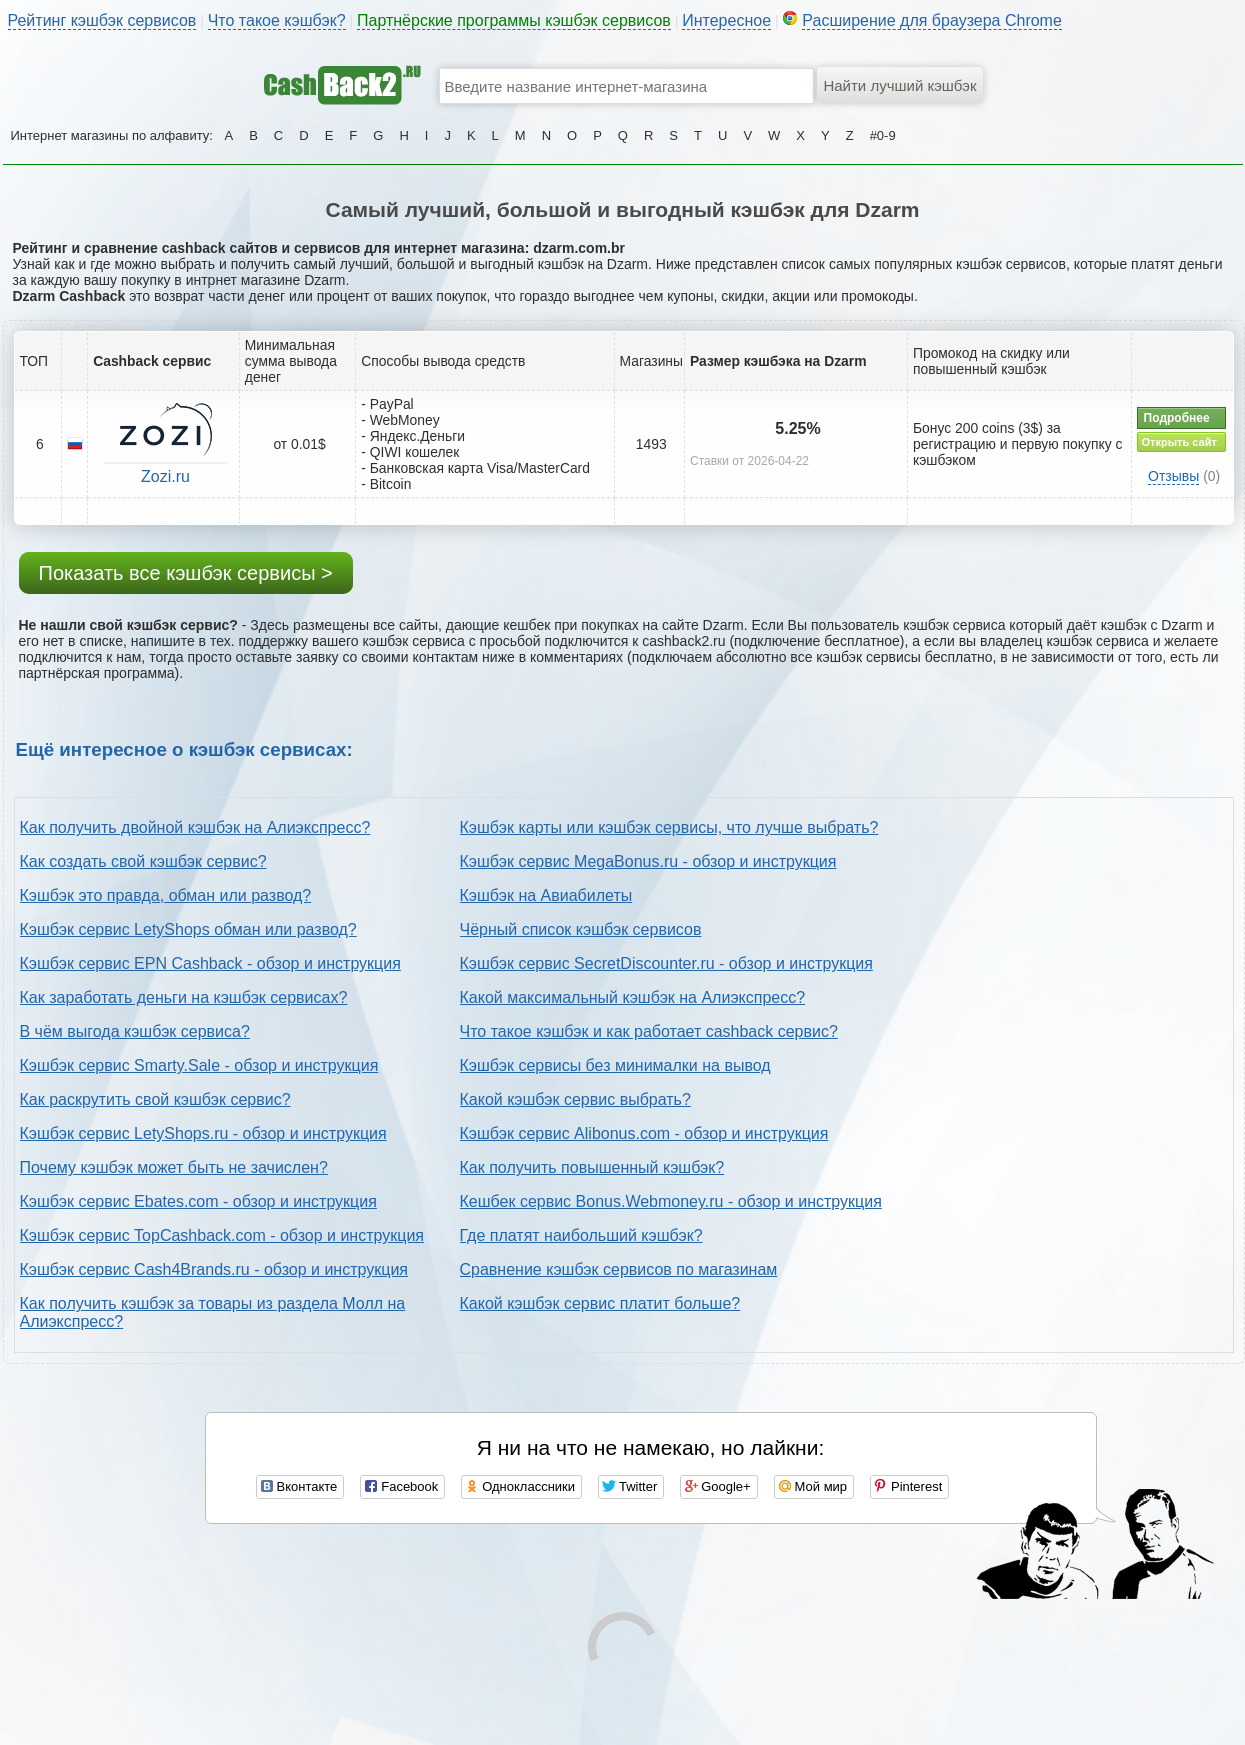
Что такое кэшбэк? (277, 20)
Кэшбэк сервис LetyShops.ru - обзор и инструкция (203, 1133)
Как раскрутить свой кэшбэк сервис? (155, 1099)
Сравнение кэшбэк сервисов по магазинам (619, 1269)
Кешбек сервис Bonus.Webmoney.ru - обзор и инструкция (671, 1201)
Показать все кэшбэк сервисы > (186, 573)
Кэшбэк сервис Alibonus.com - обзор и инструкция (644, 1133)
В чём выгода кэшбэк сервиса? (135, 1031)
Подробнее (1177, 418)
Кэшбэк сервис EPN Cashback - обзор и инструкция (210, 963)
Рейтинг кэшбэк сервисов (102, 20)
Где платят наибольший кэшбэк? (581, 1235)
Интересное (726, 20)
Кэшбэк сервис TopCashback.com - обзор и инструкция (222, 1235)
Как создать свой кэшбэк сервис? (143, 861)
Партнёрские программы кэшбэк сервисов (514, 20)
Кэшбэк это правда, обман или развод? (166, 895)
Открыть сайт (1179, 442)
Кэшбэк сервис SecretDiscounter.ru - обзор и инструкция (666, 963)
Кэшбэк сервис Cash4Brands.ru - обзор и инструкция (214, 1269)
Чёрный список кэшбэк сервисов (581, 929)
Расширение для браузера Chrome (932, 20)
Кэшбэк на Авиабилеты (546, 895)
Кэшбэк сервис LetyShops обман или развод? (188, 929)
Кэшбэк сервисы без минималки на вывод (615, 1065)
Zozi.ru (165, 476)
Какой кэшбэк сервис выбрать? (575, 1099)
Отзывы (1173, 476)
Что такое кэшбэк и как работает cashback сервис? (649, 1031)
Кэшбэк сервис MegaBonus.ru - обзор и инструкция (648, 861)
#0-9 (883, 135)
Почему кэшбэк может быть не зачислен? (174, 1167)
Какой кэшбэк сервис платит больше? (600, 1303)
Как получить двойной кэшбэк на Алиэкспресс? (195, 827)
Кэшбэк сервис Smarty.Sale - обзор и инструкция (199, 1065)
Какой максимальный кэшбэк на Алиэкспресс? (633, 997)
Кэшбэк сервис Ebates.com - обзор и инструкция (198, 1201)
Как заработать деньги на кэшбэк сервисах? (184, 997)
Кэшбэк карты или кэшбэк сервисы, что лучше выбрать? (669, 827)
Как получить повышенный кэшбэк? (592, 1167)
